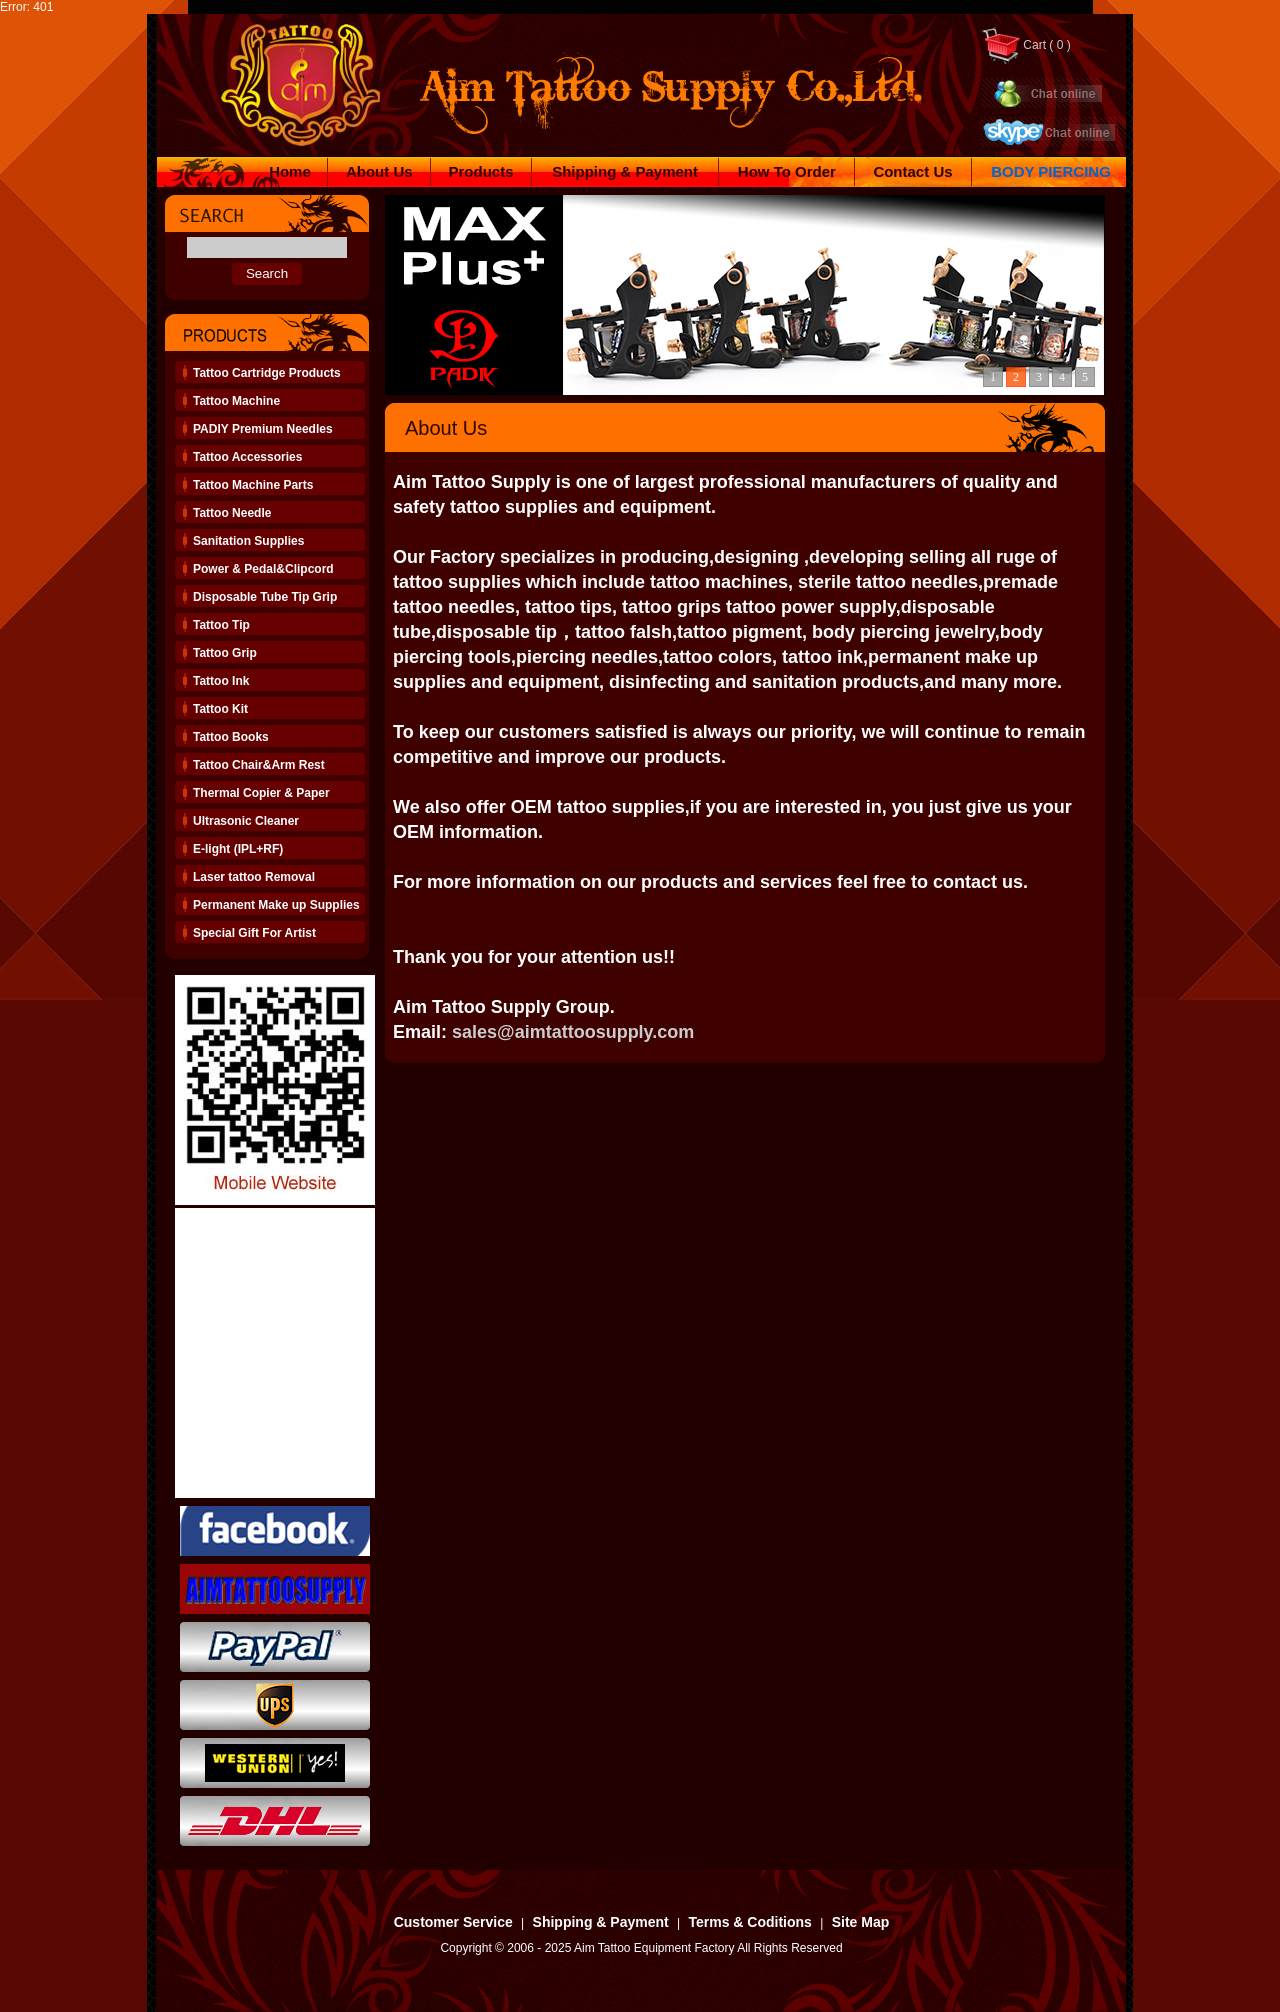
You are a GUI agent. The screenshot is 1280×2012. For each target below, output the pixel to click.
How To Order (787, 171)
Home (290, 171)
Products (481, 171)
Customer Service (453, 1922)
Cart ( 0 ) (1025, 45)
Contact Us (912, 171)
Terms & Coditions (749, 1922)
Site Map (861, 1922)
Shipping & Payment (625, 171)
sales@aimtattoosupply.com (573, 1032)
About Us (379, 171)
